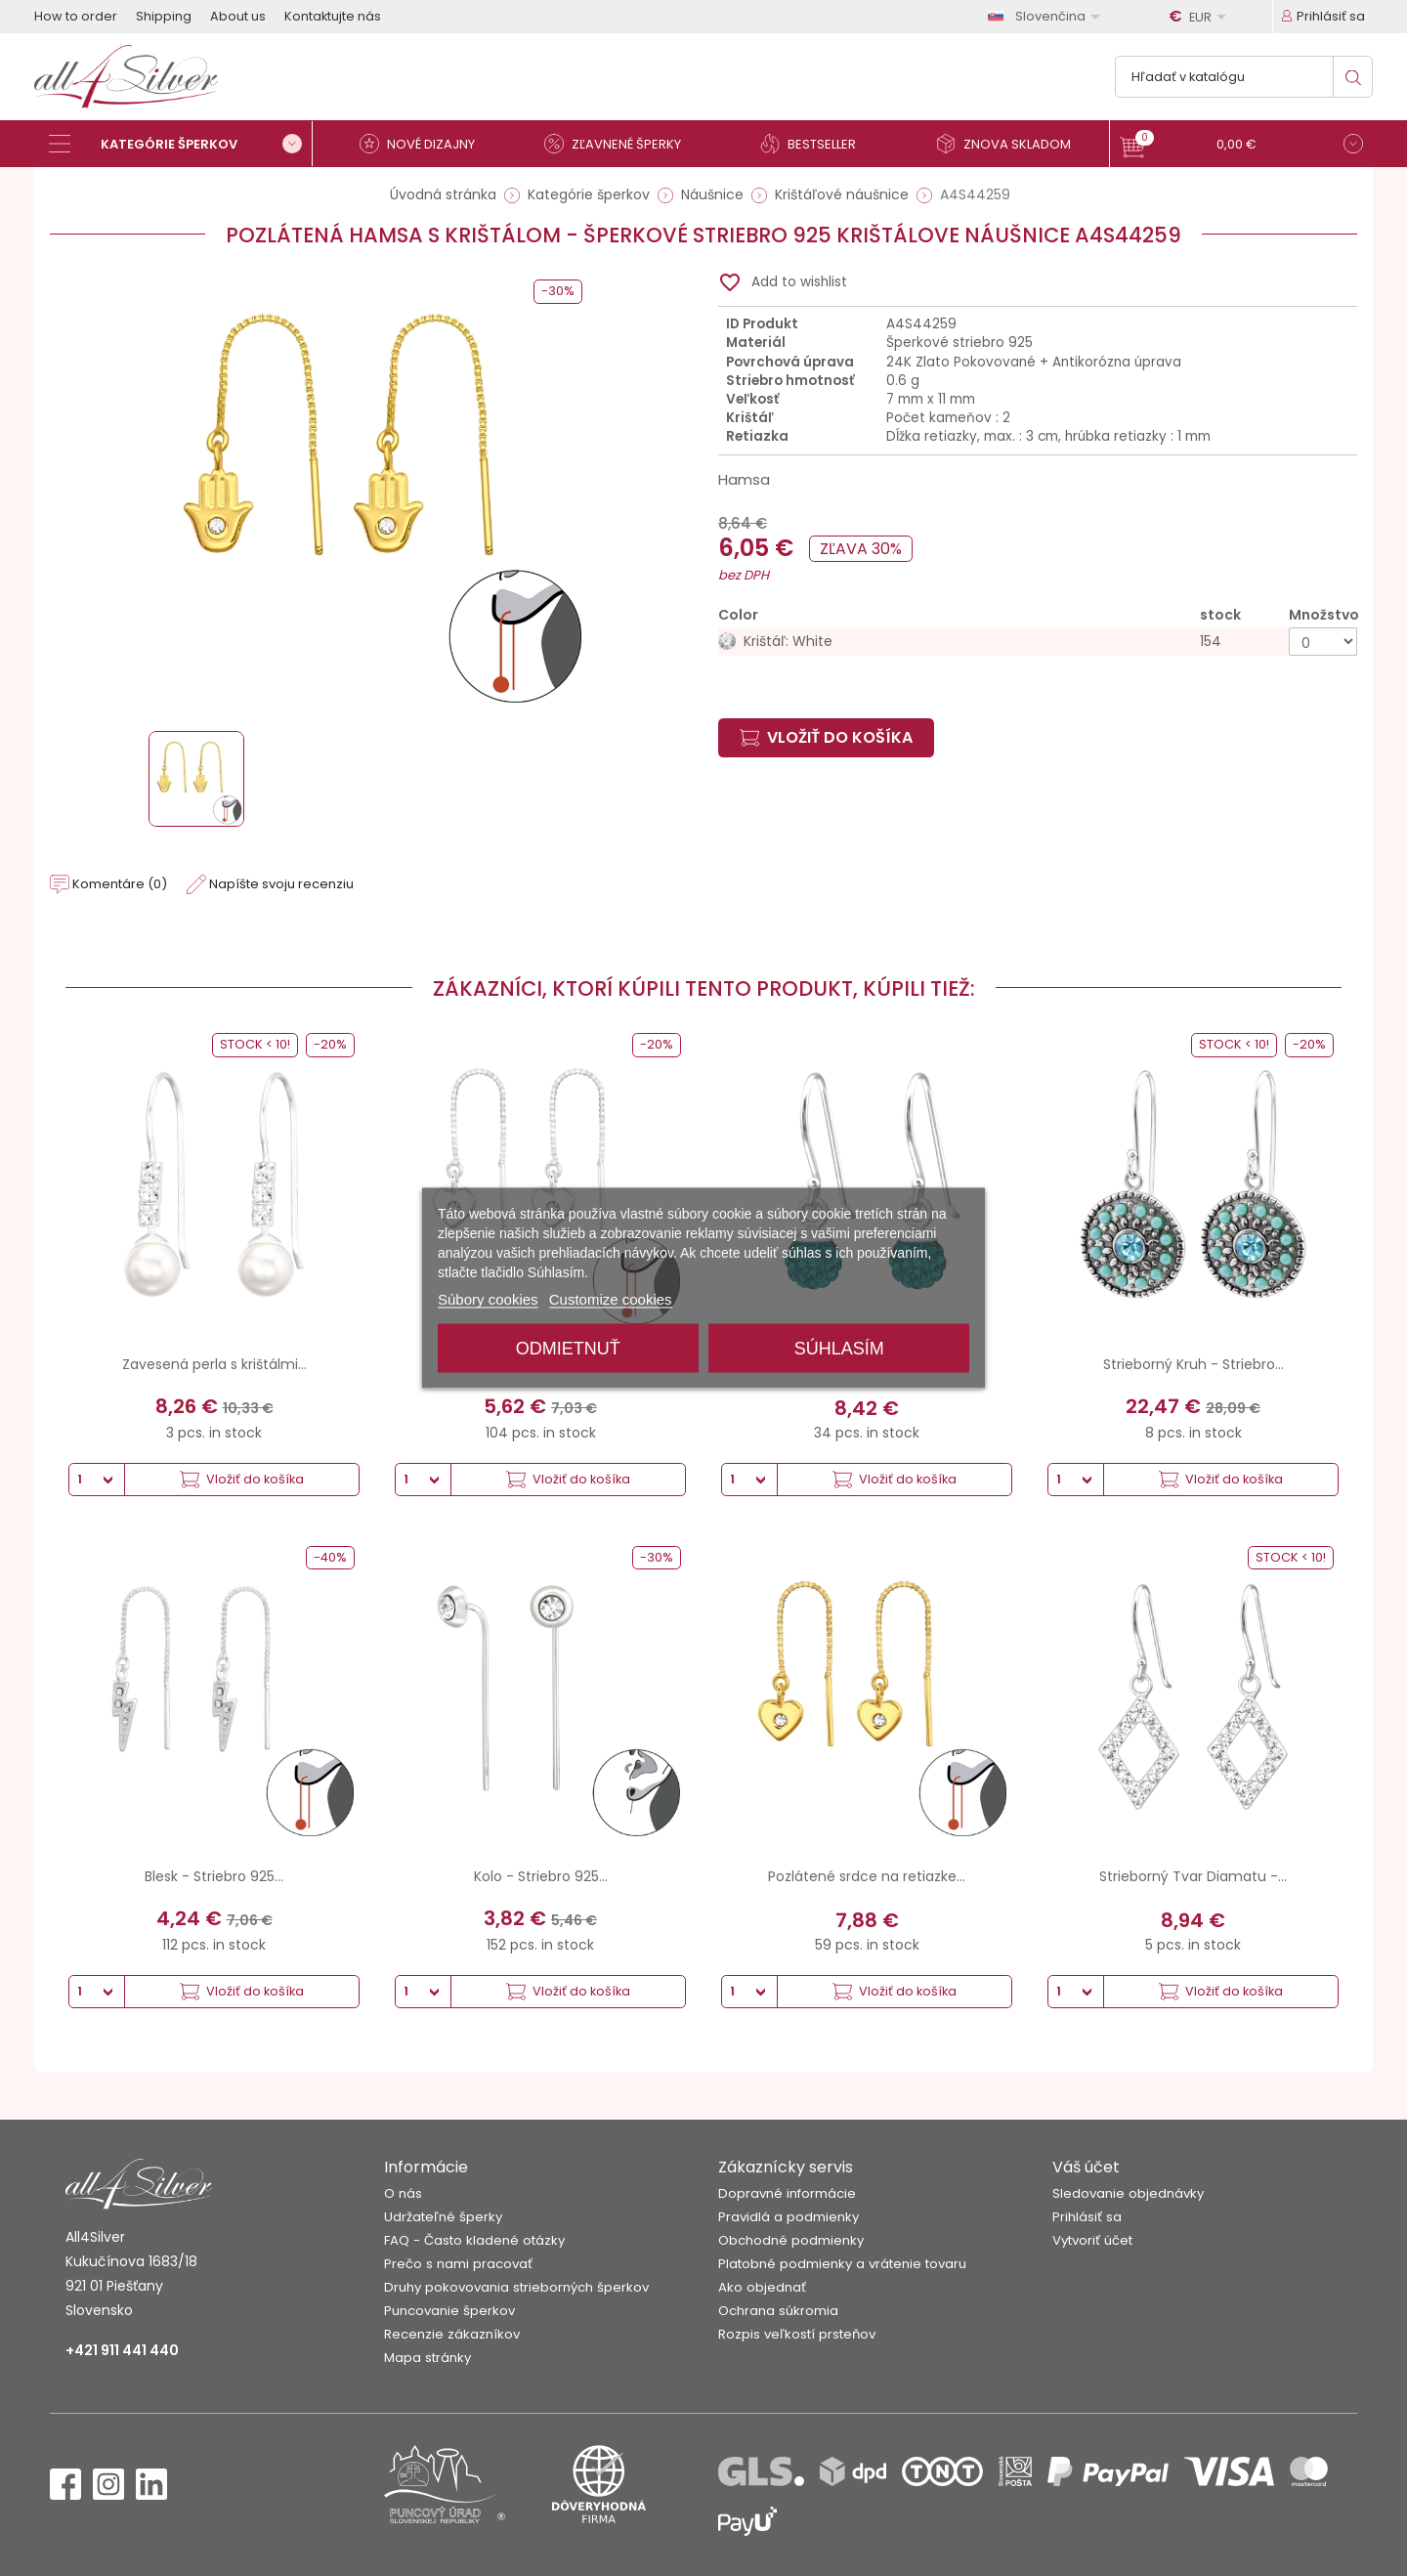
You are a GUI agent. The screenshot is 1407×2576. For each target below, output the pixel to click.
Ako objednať (762, 2287)
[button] (1241, 146)
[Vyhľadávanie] (1244, 77)
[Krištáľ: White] (1037, 641)
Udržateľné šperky (443, 2217)
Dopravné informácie (787, 2193)
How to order (75, 16)
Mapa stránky (427, 2357)
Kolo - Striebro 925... (541, 1876)
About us (238, 16)
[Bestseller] (816, 143)
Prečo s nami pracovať (458, 2263)
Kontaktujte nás (332, 16)
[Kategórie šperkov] (181, 143)
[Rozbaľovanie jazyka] (1047, 16)
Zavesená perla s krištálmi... (214, 1364)
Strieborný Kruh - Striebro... (1193, 1364)
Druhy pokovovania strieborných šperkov (516, 2287)
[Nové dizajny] (425, 143)
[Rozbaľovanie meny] (1201, 16)
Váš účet (1086, 2167)
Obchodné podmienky (791, 2240)
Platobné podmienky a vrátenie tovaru (842, 2263)
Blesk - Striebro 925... (214, 1876)
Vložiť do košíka (826, 737)
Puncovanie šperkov (449, 2310)
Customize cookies (610, 1299)
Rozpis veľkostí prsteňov (796, 2334)
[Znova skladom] (1011, 143)
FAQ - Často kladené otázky (474, 2240)
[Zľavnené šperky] (620, 143)
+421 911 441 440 (122, 2350)
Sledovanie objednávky (1128, 2193)
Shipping (164, 16)
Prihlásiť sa (1087, 2217)
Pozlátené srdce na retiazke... (866, 1876)
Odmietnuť (568, 1348)
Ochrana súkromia (778, 2310)
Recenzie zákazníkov (452, 2334)
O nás (403, 2193)
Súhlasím (839, 1348)
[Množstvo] (1323, 641)
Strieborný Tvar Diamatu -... (1193, 1876)
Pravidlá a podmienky (788, 2217)
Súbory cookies (488, 1299)
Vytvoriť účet (1092, 2240)
